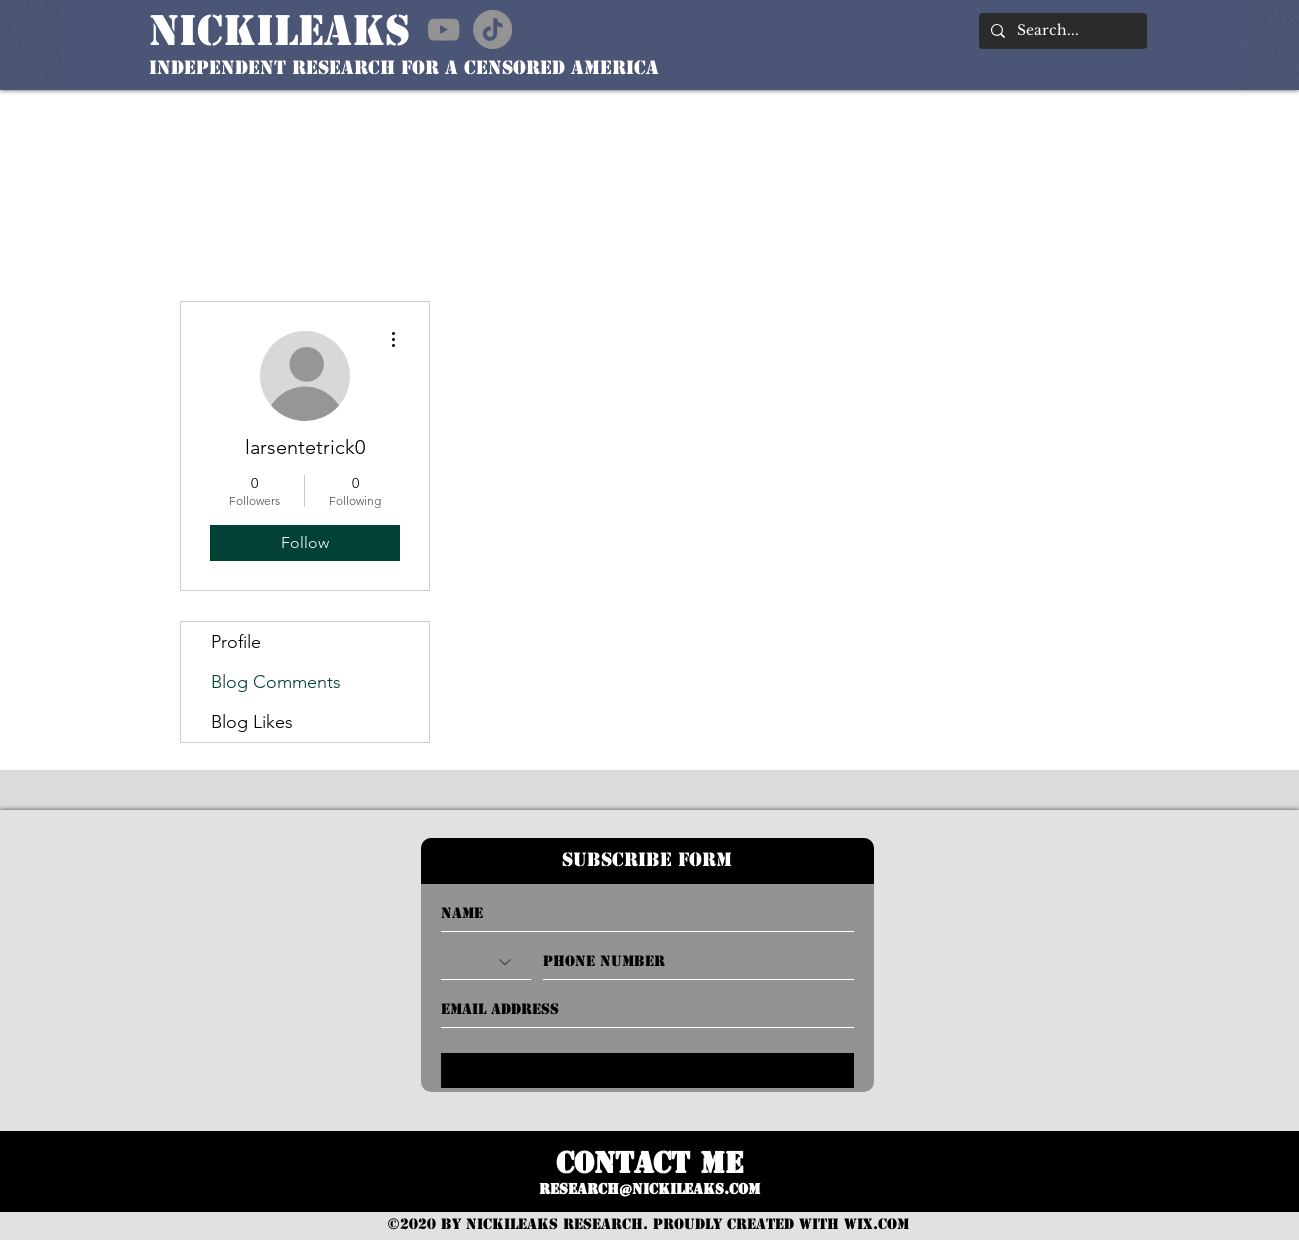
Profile (236, 642)
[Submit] (647, 1070)
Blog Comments (276, 682)
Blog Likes (252, 722)
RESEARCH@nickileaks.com (649, 1189)
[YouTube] (443, 29)
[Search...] (1061, 31)
